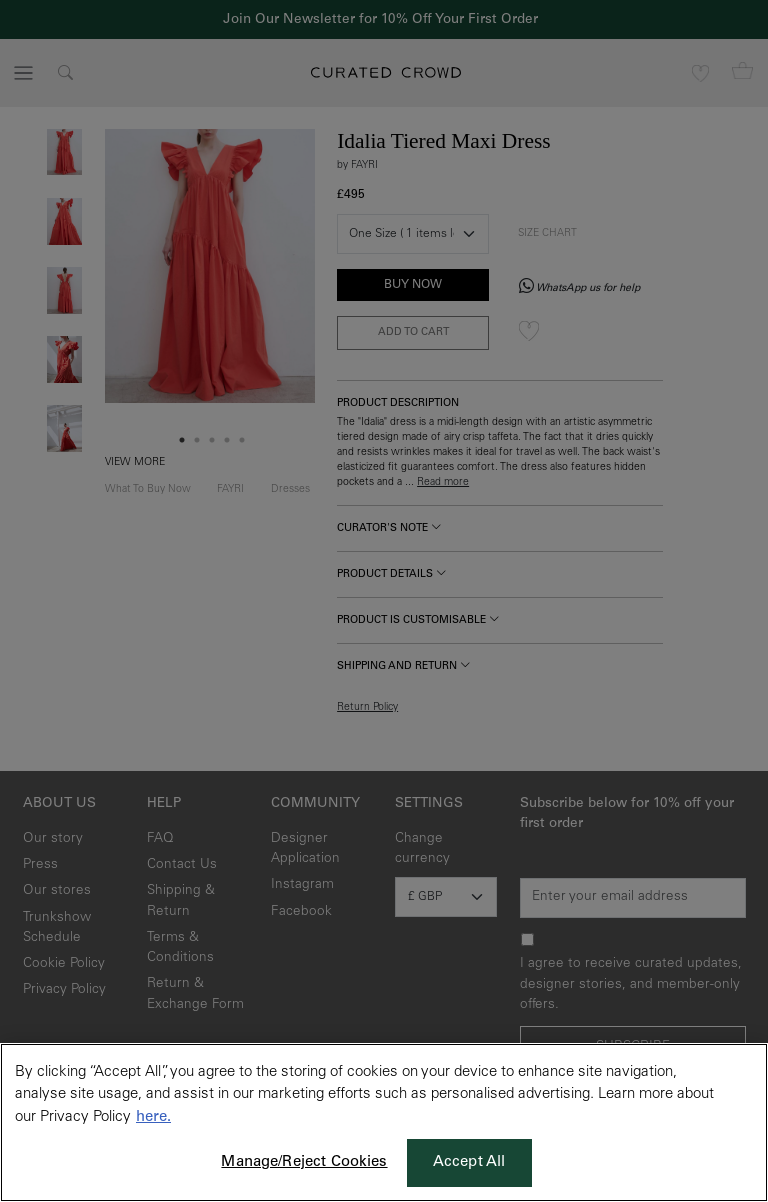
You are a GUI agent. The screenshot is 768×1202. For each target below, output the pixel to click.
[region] (384, 1122)
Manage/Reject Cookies (304, 1162)
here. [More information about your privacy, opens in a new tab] (153, 1117)
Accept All (469, 1162)
